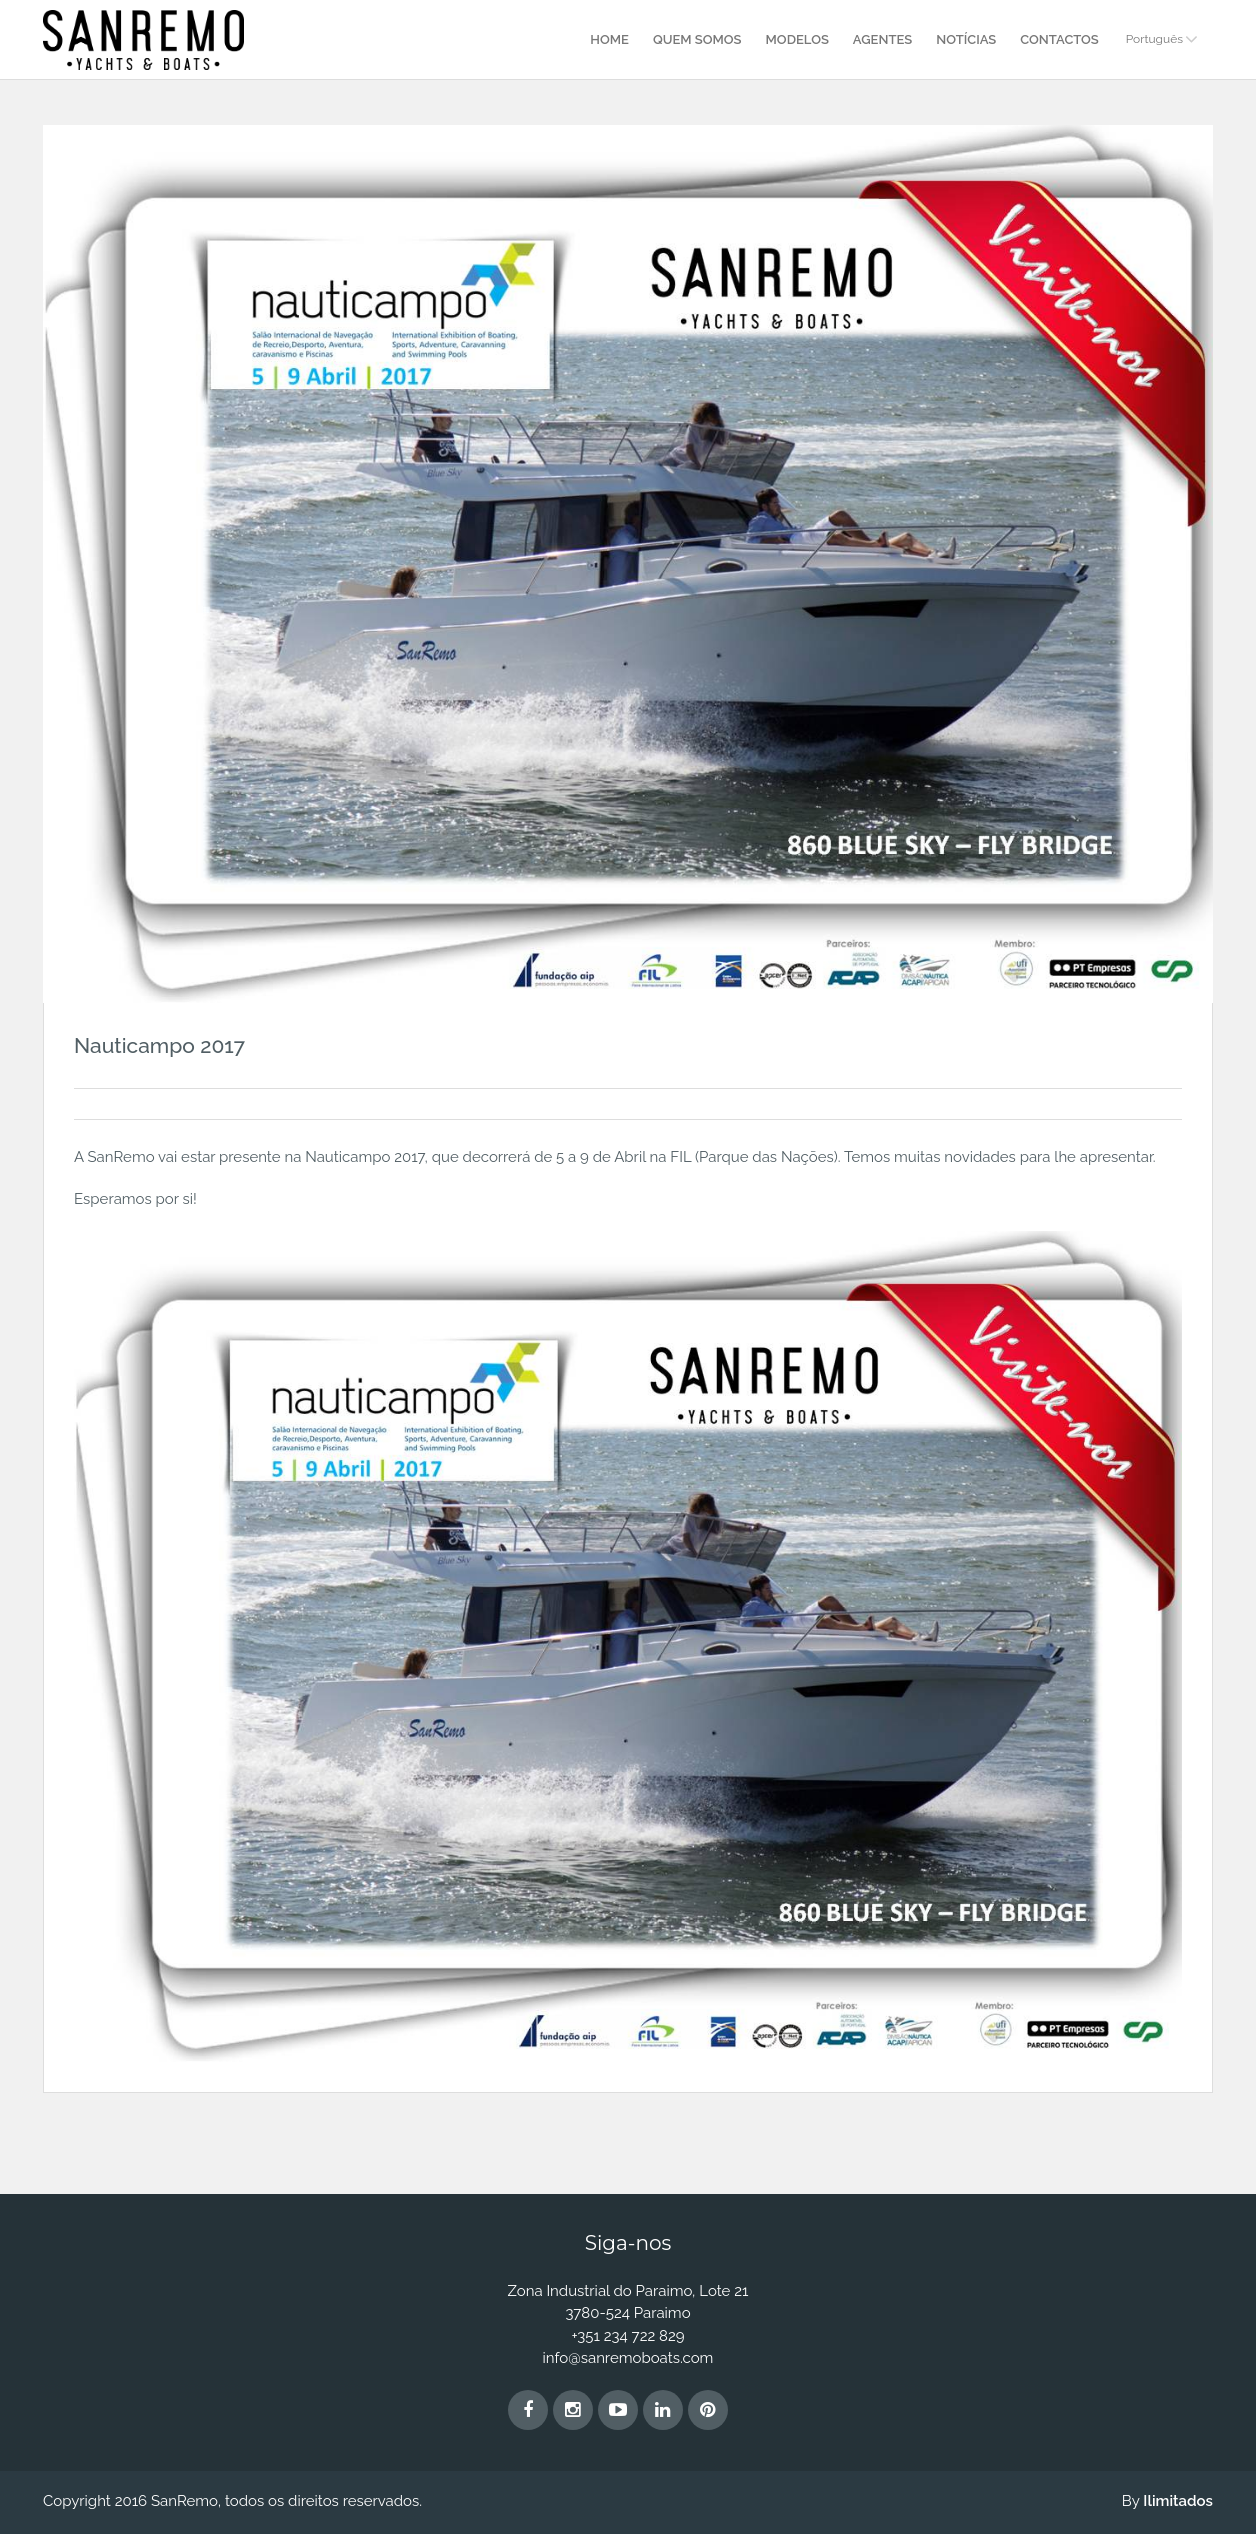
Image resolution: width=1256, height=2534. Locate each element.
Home (609, 39)
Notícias (966, 39)
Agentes (882, 39)
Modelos (797, 39)
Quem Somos (697, 39)
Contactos (1059, 39)
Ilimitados (1178, 2501)
